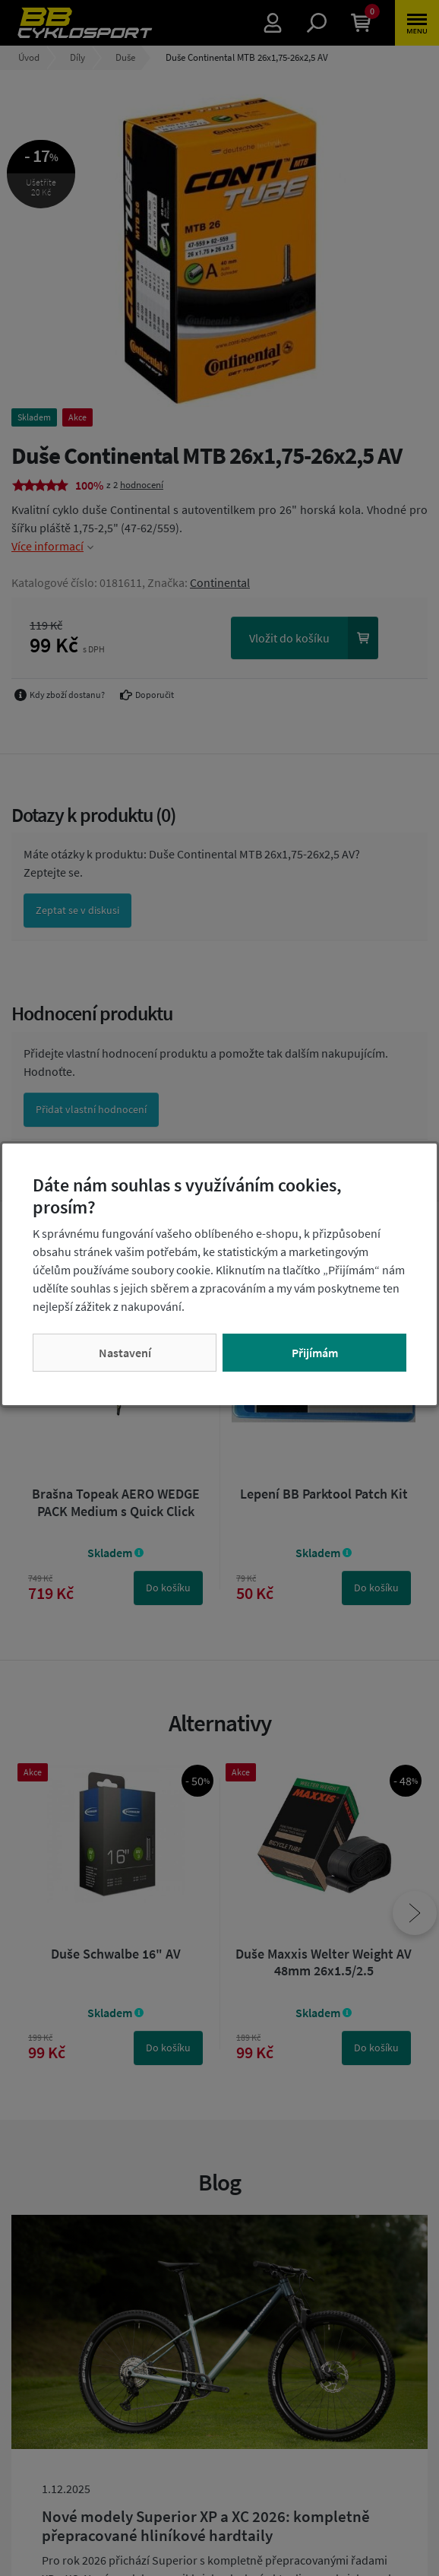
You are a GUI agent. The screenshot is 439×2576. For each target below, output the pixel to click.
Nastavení (125, 1352)
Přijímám (315, 1352)
